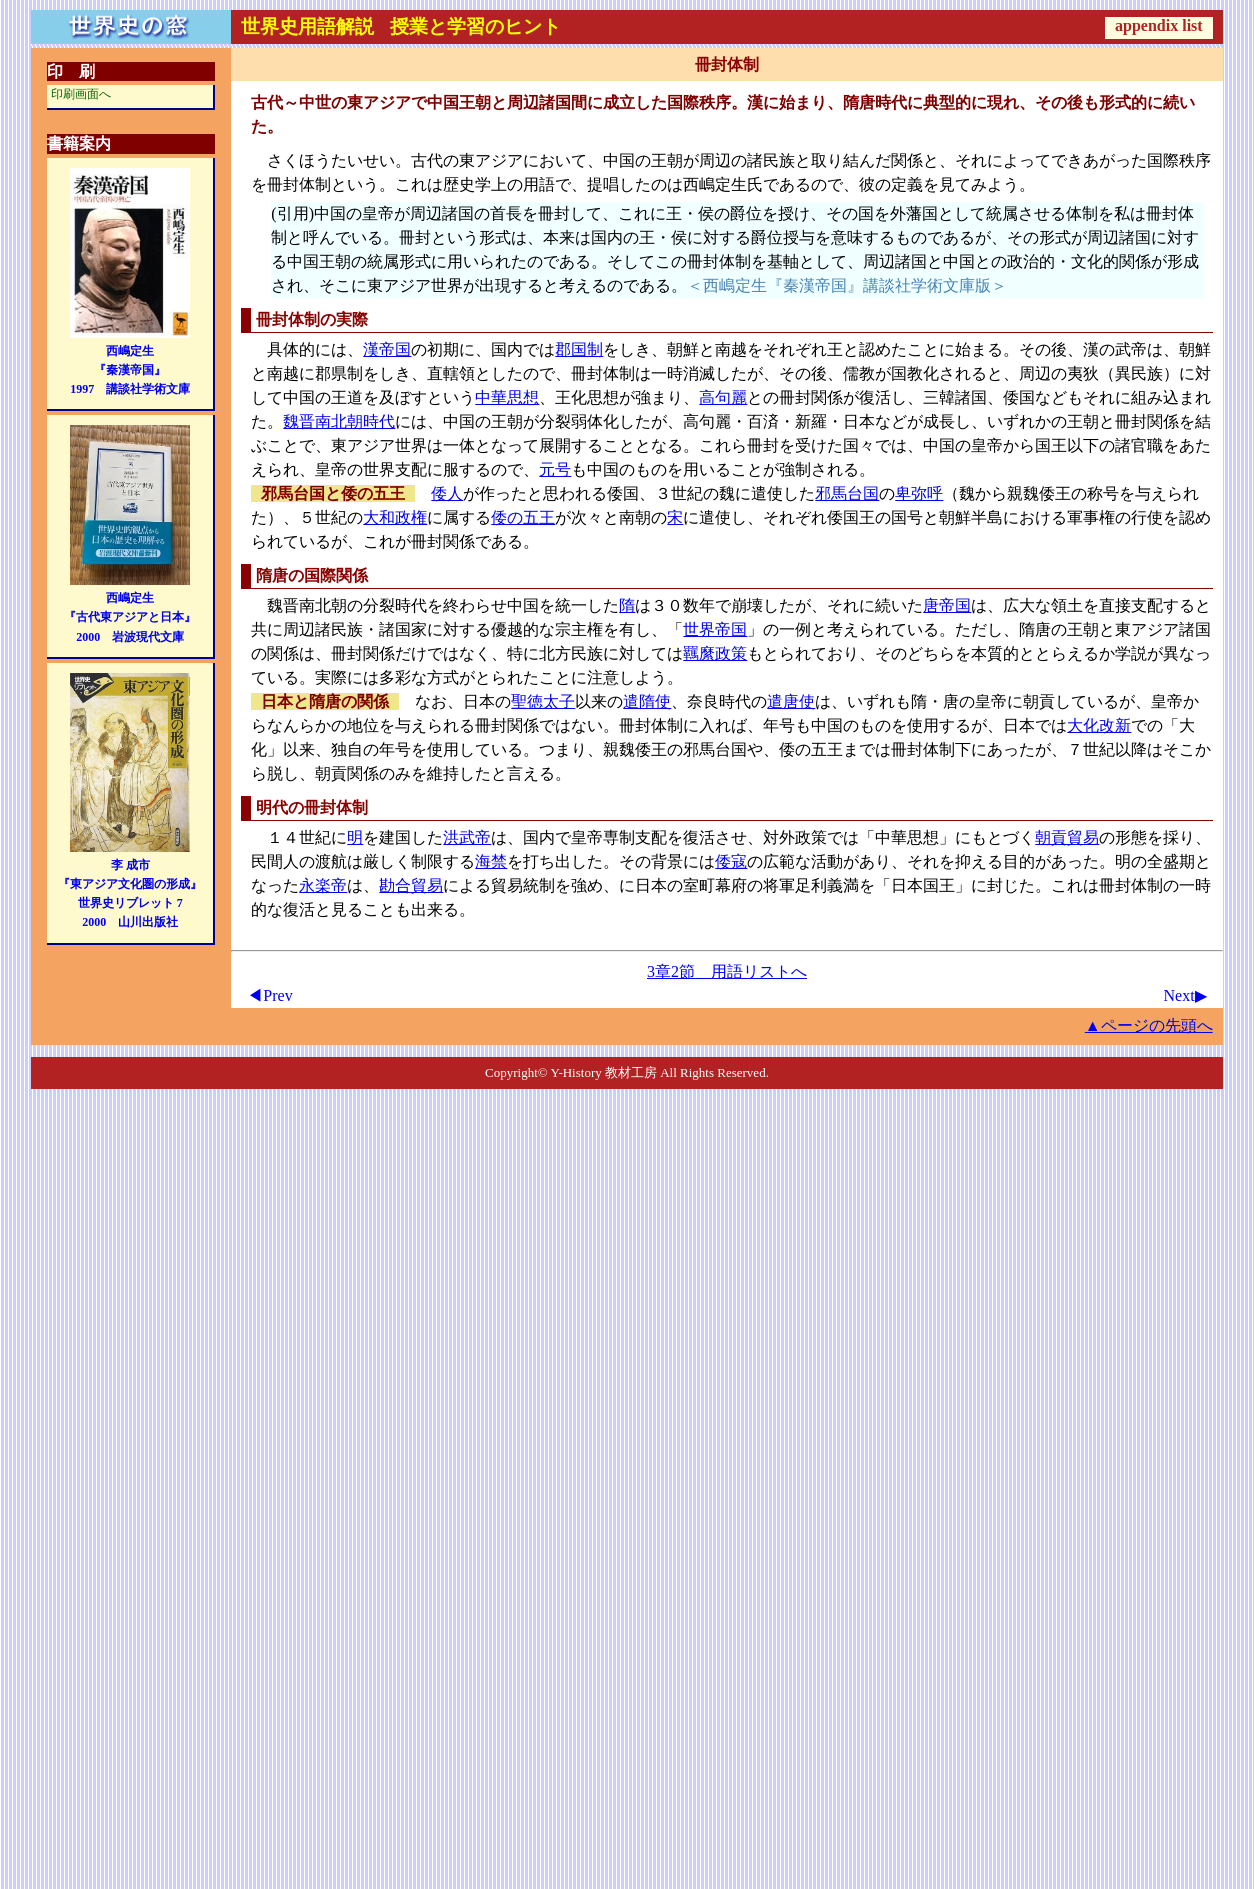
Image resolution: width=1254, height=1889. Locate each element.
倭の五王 (523, 517)
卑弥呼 (919, 493)
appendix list (1159, 25)
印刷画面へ (81, 94)
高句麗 (723, 397)
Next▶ (1185, 995)
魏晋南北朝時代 (339, 421)
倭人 (447, 493)
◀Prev (269, 995)
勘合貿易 (411, 885)
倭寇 (731, 861)
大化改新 (1099, 725)
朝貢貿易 (1067, 837)
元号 (555, 469)
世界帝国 (715, 629)
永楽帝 (323, 885)
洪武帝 (467, 837)
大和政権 (395, 517)
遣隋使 (647, 701)
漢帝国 (387, 349)
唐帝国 (947, 605)
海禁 (491, 861)
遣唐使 (791, 701)
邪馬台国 (847, 493)
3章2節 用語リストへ (727, 971)
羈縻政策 (715, 653)
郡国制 (579, 349)
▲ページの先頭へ (1149, 1025)
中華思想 (507, 397)
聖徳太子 (543, 701)
